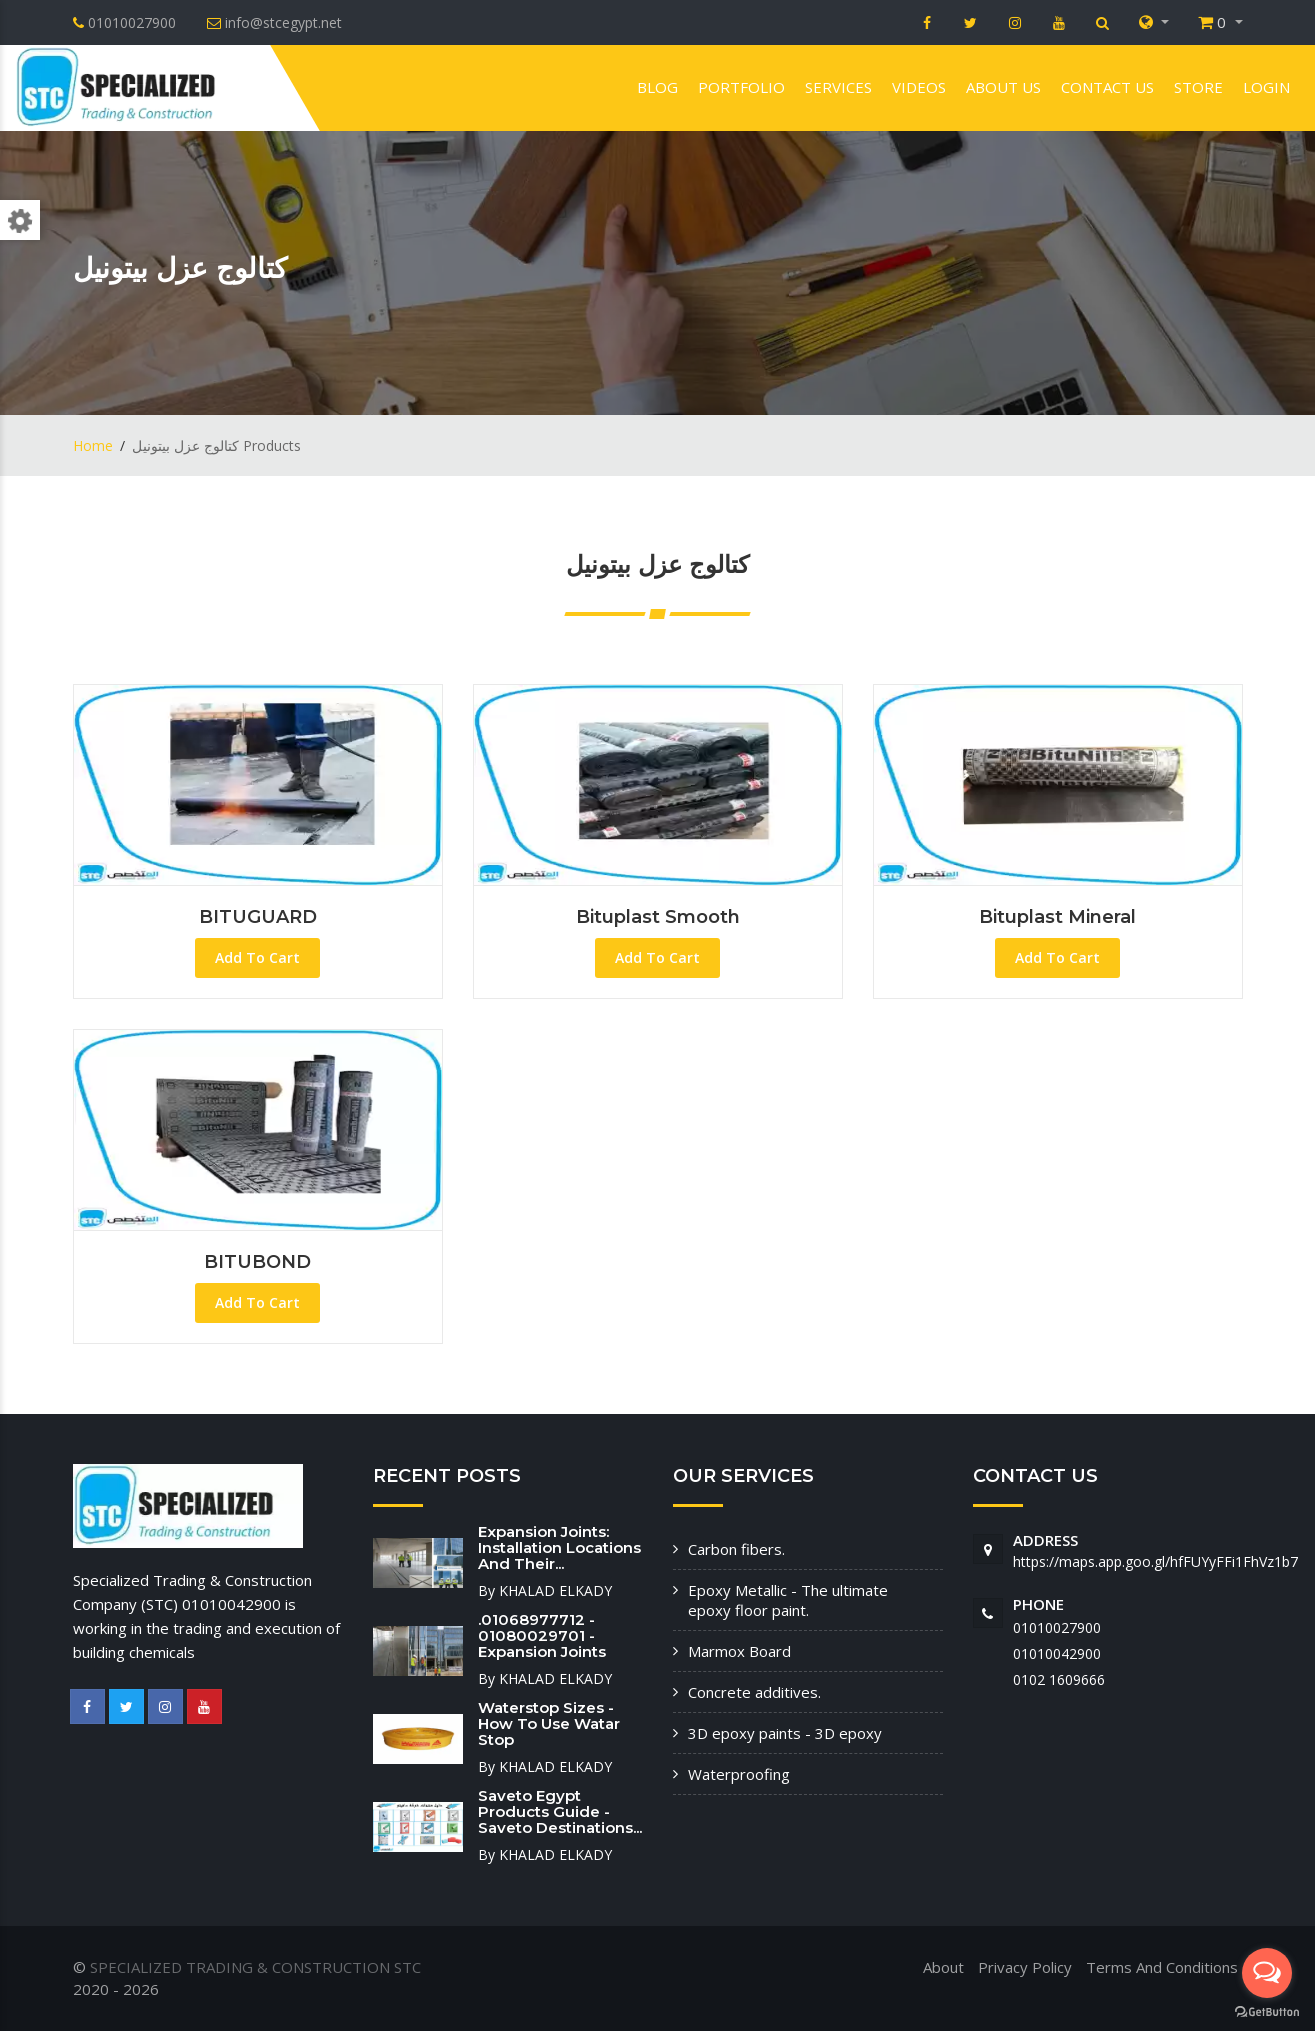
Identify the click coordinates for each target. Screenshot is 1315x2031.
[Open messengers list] (1267, 1973)
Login (1266, 87)
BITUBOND (257, 1262)
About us (1003, 87)
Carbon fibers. (736, 1549)
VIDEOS (919, 87)
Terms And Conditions (1162, 1967)
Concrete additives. (754, 1692)
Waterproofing (739, 1774)
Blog (657, 87)
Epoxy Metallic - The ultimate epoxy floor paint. (788, 1600)
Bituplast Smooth (658, 917)
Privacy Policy (1025, 1967)
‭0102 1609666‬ (1059, 1679)
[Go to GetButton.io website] (1267, 2011)
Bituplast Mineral (1057, 917)
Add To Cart (257, 957)
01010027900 (1057, 1627)
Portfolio (741, 87)
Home (93, 445)
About (943, 1967)
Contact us (1107, 87)
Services (838, 87)
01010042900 (1057, 1653)
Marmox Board (739, 1651)
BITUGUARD (258, 917)
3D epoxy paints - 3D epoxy (785, 1733)
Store (1198, 87)
